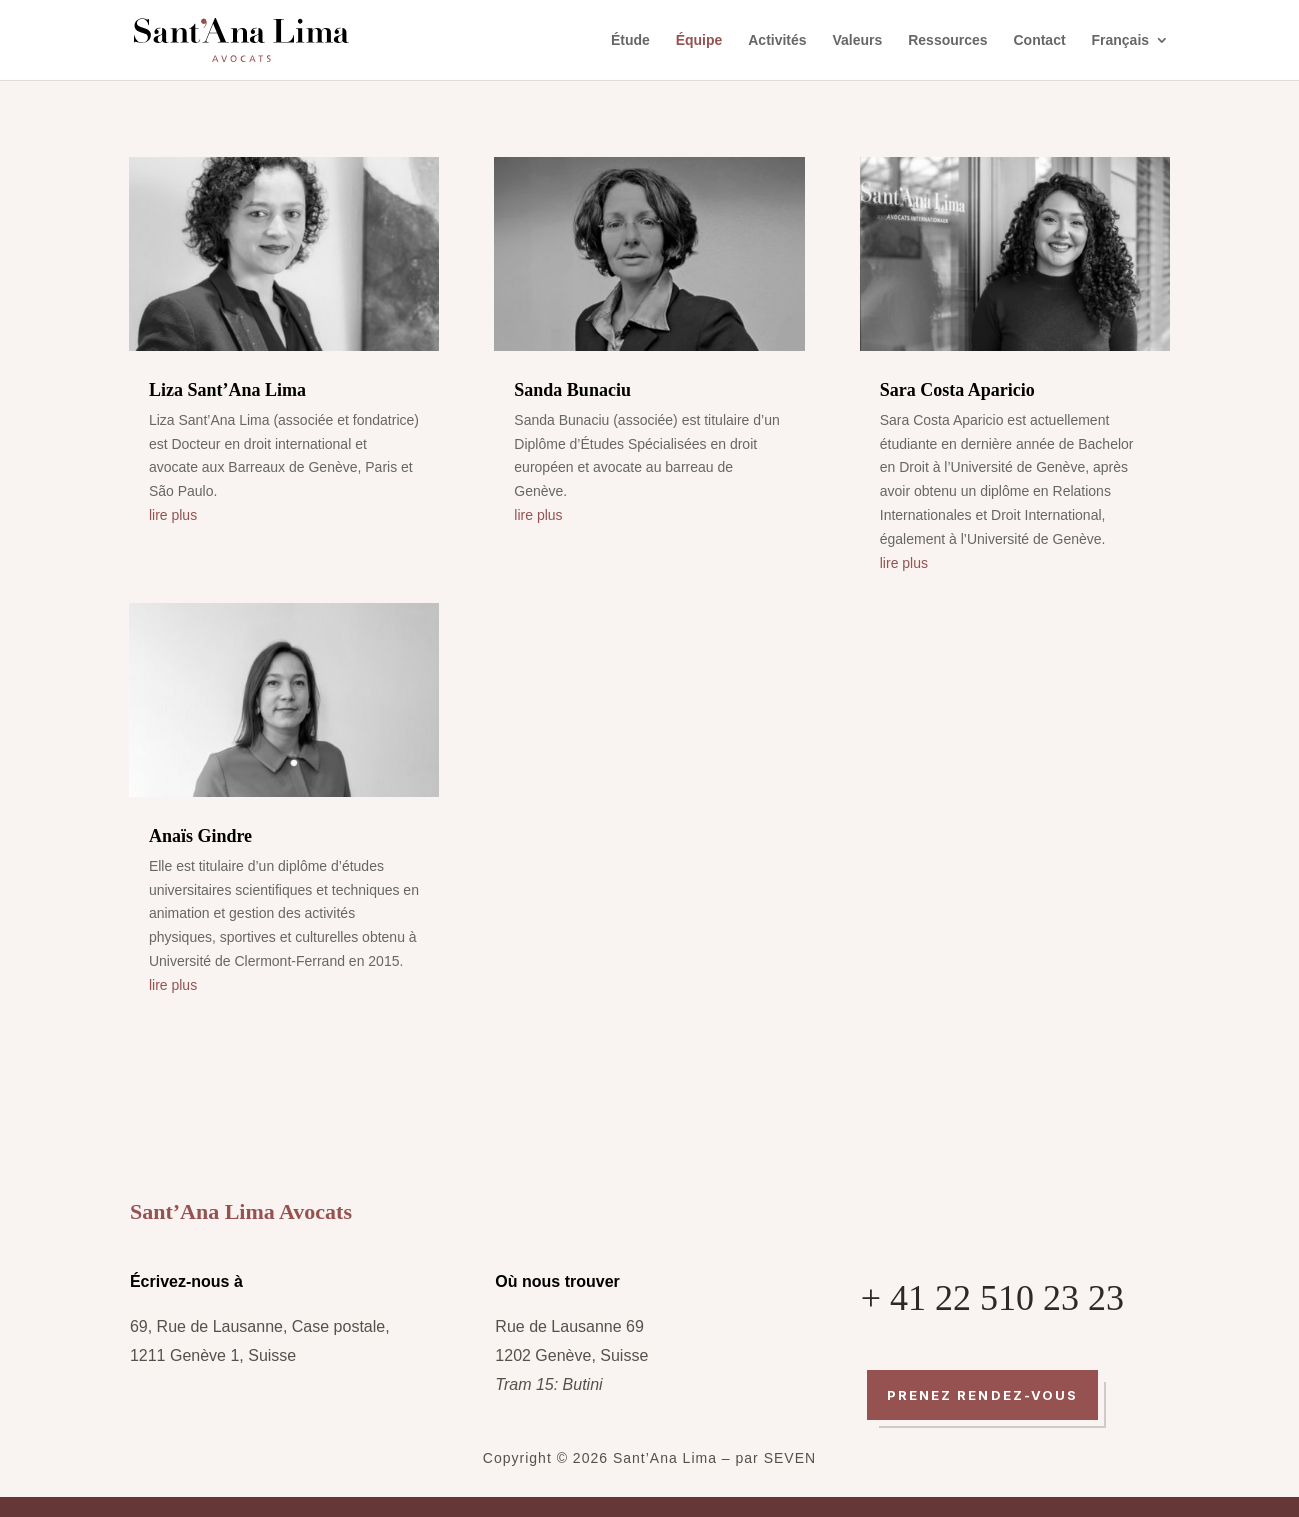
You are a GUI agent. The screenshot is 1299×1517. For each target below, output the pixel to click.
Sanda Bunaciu (572, 390)
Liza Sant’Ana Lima (227, 390)
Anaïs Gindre (200, 836)
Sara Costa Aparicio (957, 390)
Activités (777, 40)
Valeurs (857, 40)
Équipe (699, 40)
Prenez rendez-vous (982, 1395)
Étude (630, 40)
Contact (1039, 40)
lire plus (173, 515)
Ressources (947, 40)
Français (1121, 40)
